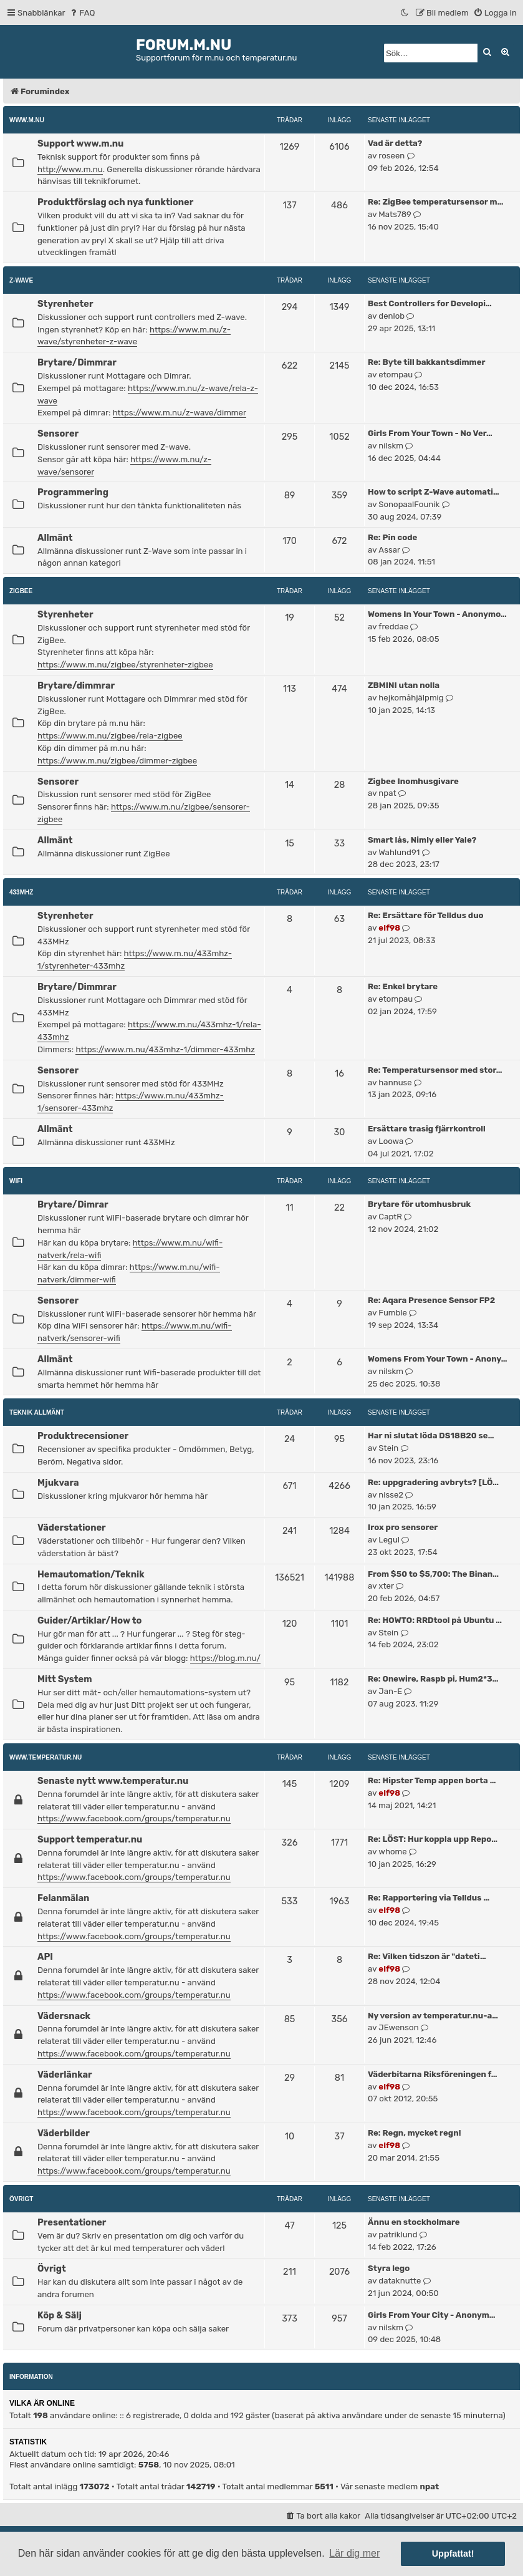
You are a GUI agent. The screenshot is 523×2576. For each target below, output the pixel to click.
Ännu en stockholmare (414, 2222)
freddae (393, 626)
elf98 (389, 927)
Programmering (72, 492)
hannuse (394, 1082)
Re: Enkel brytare (403, 986)
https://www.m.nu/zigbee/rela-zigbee (110, 735)
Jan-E (390, 1691)
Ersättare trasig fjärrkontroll (427, 1128)
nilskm (390, 445)
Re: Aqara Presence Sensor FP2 (431, 1300)
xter (386, 1586)
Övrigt (21, 2199)
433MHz (21, 892)
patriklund (397, 2234)
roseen (391, 155)
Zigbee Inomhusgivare (413, 781)
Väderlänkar (64, 2074)
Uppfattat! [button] (453, 2554)
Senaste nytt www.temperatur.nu (112, 1780)
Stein (388, 1448)
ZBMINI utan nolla (403, 685)
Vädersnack (63, 2016)
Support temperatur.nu (89, 1839)
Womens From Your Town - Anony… (437, 1358)
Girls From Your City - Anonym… (432, 2315)
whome (392, 1851)
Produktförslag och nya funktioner (115, 202)
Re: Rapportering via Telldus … (428, 1897)
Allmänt (55, 537)
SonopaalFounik (408, 504)
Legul (389, 1539)
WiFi (15, 1181)
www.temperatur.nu (45, 1757)
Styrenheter (65, 303)
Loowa (390, 1141)
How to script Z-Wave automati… (433, 491)
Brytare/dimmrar (76, 685)
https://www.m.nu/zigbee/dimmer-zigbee (117, 760)
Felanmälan (63, 1898)
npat (387, 793)
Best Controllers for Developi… (430, 303)
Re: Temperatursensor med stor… (435, 1070)
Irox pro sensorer (403, 1527)
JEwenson (398, 2027)
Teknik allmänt (36, 1412)
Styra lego (389, 2268)
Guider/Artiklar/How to (89, 1620)
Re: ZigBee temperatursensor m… (435, 201)
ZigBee (20, 591)
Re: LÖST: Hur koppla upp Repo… (432, 1839)
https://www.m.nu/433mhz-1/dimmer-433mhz (165, 1049)
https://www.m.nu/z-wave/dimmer (179, 412)
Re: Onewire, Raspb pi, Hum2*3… (433, 1678)
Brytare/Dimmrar (77, 362)
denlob (391, 316)
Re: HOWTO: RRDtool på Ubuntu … (435, 1620)
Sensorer (58, 433)
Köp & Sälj (59, 2315)
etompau (395, 374)
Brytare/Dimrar (72, 1204)
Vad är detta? (395, 143)
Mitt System (64, 1679)
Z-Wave (21, 280)
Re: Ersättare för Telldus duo (426, 915)
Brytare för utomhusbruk (419, 1204)
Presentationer (71, 2222)
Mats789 (394, 214)
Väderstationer (71, 1527)
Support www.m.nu (80, 143)
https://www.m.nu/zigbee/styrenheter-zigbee (125, 664)
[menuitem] (82, 13)
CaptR (390, 1216)
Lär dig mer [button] (354, 2553)
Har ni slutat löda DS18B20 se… (431, 1435)
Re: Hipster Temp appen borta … (432, 1780)
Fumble (392, 1312)
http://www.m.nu (70, 169)
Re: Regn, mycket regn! (414, 2133)
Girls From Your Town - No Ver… (430, 433)
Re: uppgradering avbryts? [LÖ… (433, 1482)
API (45, 1956)
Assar (389, 549)
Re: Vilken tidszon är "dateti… (427, 1956)
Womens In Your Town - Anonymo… (437, 614)
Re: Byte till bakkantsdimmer (427, 362)
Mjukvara (58, 1482)
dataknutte (399, 2280)
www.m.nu (26, 120)
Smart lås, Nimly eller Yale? (422, 840)
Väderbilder (63, 2133)
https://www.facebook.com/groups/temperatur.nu (134, 1818)
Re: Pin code (392, 537)
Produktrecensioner (82, 1435)
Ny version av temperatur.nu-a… (433, 2015)
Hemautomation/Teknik (91, 1574)
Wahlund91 (399, 852)
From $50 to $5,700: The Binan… (433, 1574)
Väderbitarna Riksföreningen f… (432, 2074)
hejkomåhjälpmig (410, 697)
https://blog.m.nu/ (225, 1658)
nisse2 (390, 1494)
